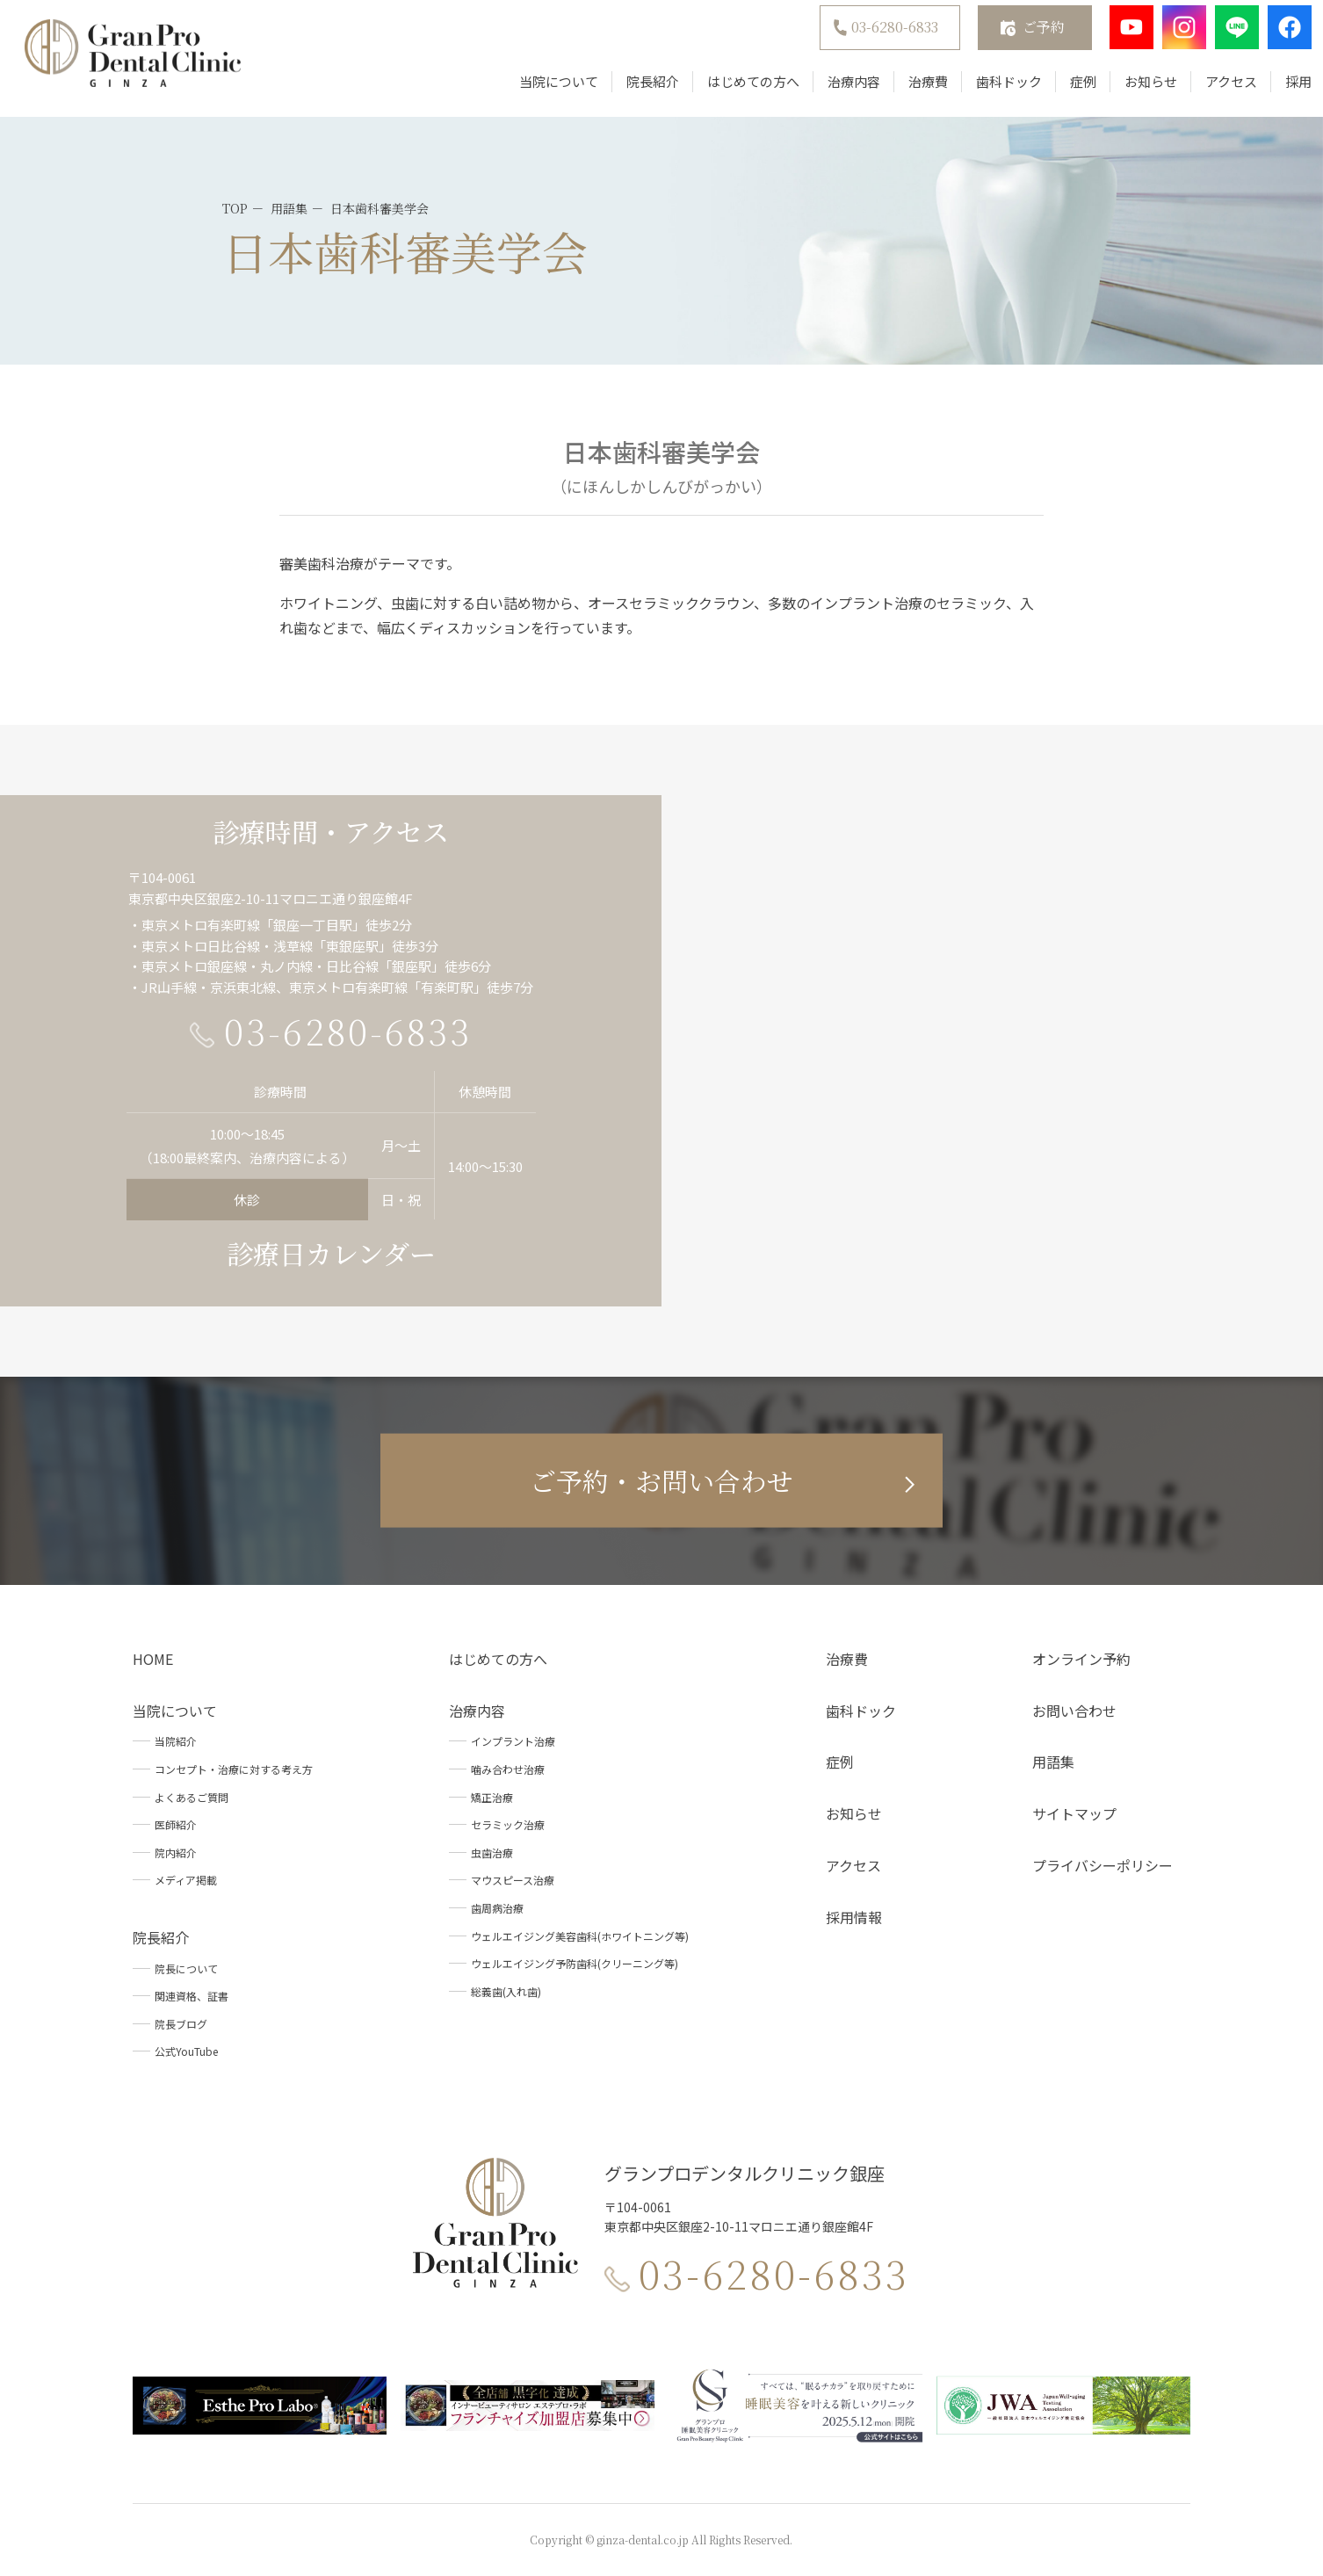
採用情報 (854, 1917)
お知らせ (1134, 90)
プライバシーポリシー (1102, 1865)
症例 (1066, 90)
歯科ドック (992, 90)
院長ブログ (181, 2023)
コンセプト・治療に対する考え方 (234, 1769)
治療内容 (837, 90)
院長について (186, 1968)
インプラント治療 (513, 1740)
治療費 (911, 90)
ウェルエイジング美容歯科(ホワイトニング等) (580, 1935)
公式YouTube (186, 2051)
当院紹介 (176, 1740)
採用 (1282, 90)
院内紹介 (176, 1852)
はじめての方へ (736, 90)
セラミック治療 (508, 1824)
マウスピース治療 (512, 1879)
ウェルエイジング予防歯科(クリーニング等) (574, 1963)
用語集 (1053, 1761)
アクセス (1214, 90)
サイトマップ (1074, 1813)
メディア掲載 (186, 1879)
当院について (542, 90)
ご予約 (1027, 35)
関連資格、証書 (191, 1995)
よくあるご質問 (191, 1797)
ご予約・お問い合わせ (661, 1480)
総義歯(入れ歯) (506, 1991)
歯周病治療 (497, 1907)
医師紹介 (176, 1824)
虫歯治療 (492, 1852)
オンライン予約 (1081, 1658)
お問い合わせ (1074, 1710)
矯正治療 (492, 1797)
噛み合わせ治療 (508, 1769)
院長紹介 (636, 90)
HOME (153, 1658)
